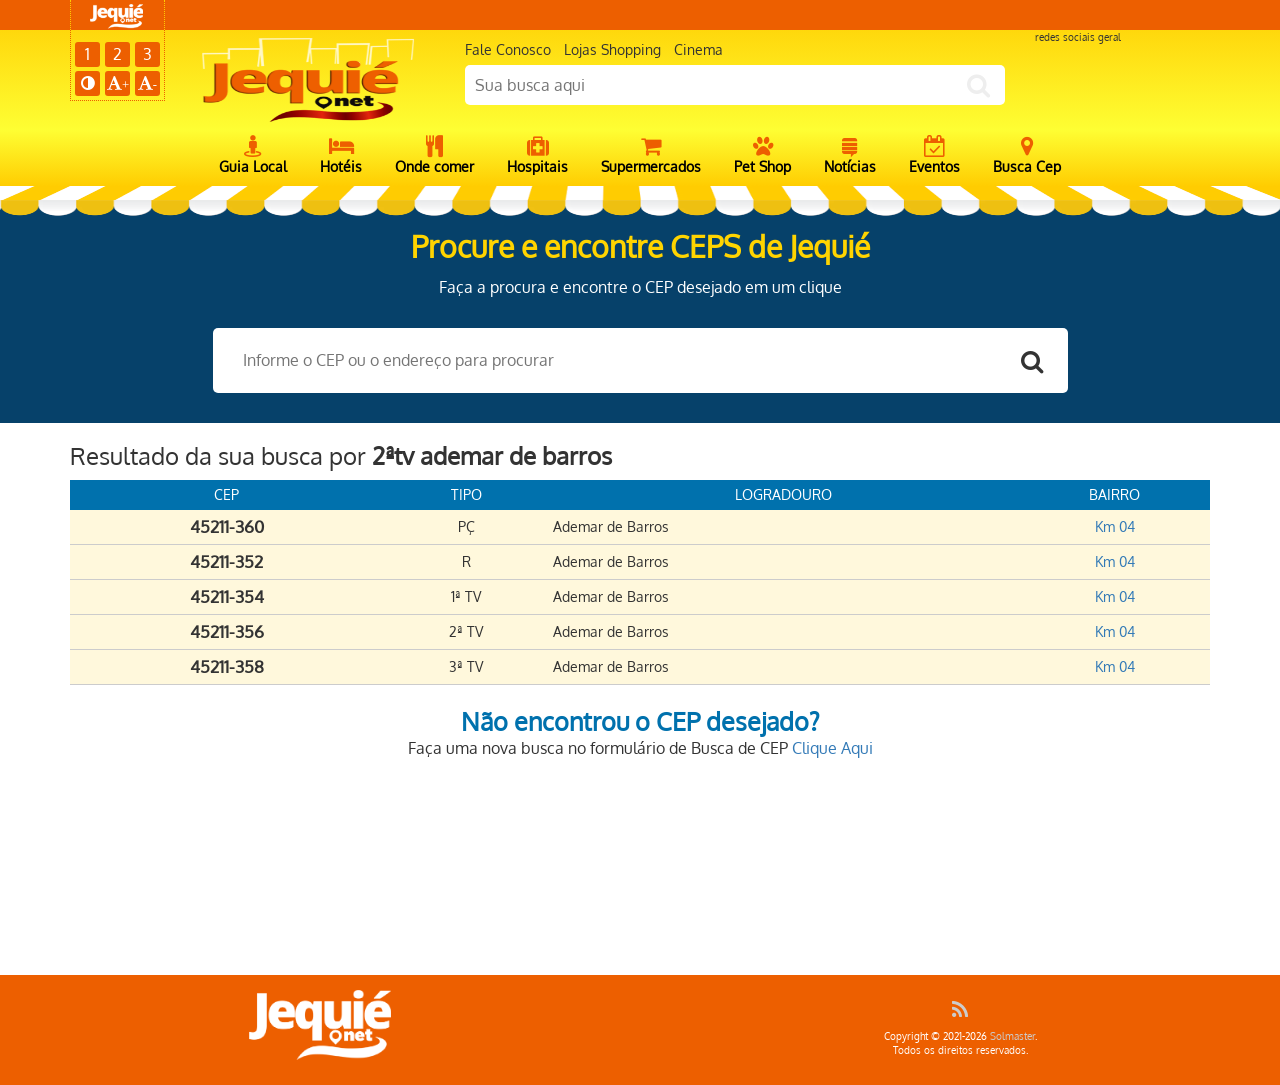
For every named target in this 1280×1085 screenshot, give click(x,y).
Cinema (698, 49)
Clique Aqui (832, 748)
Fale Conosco (508, 49)
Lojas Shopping (612, 49)
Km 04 (1115, 526)
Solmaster (1012, 1036)
